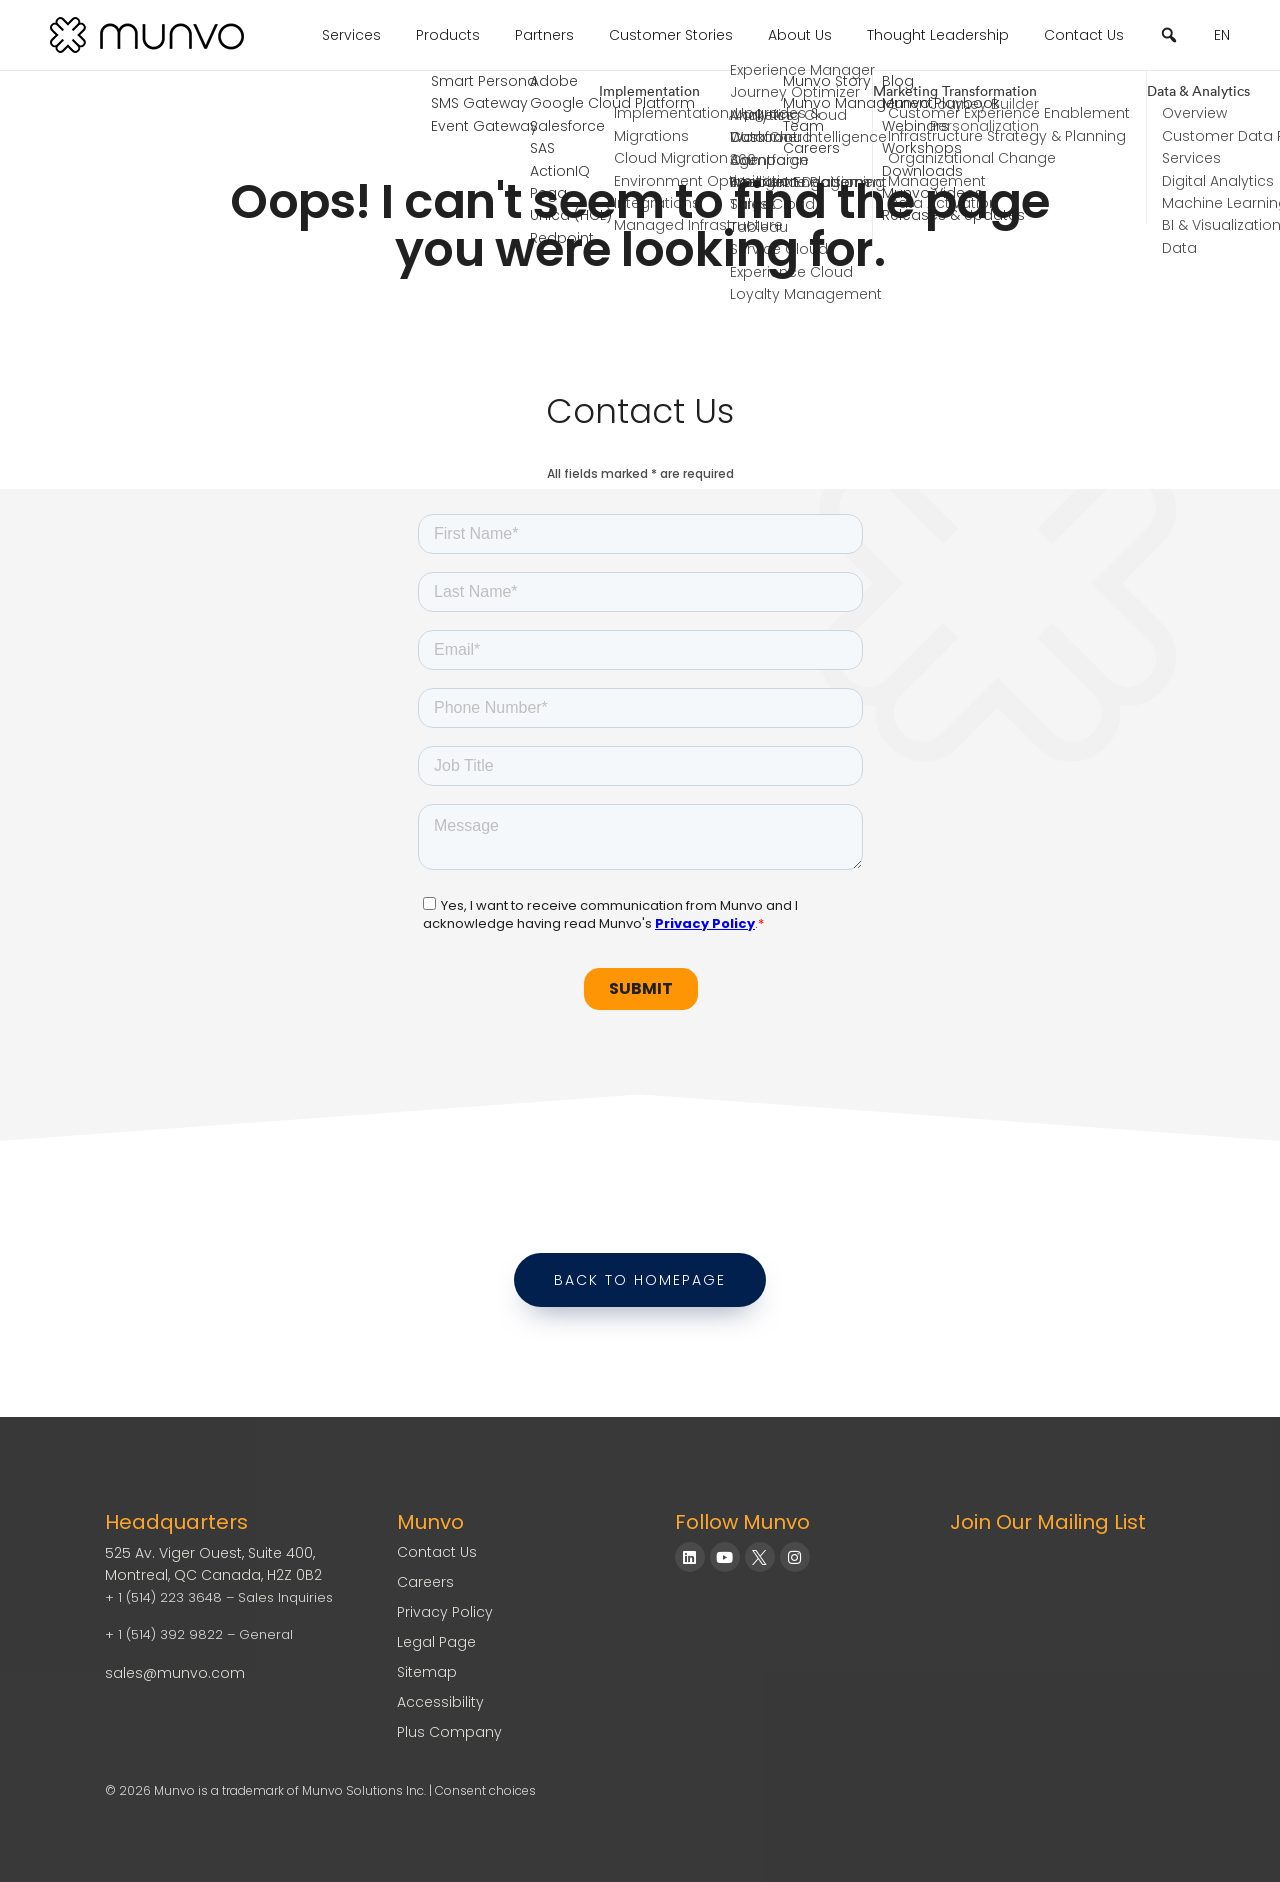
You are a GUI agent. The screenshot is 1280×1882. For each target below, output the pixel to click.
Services (351, 35)
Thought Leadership (938, 35)
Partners (544, 35)
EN (1222, 35)
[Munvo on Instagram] (795, 1557)
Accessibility (440, 1702)
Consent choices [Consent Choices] (485, 1790)
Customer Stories (671, 35)
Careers (425, 1582)
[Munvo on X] (760, 1557)
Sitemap (427, 1672)
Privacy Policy (445, 1612)
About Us (800, 35)
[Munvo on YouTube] (725, 1557)
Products (448, 35)
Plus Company (449, 1732)
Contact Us (1084, 35)
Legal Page (436, 1642)
